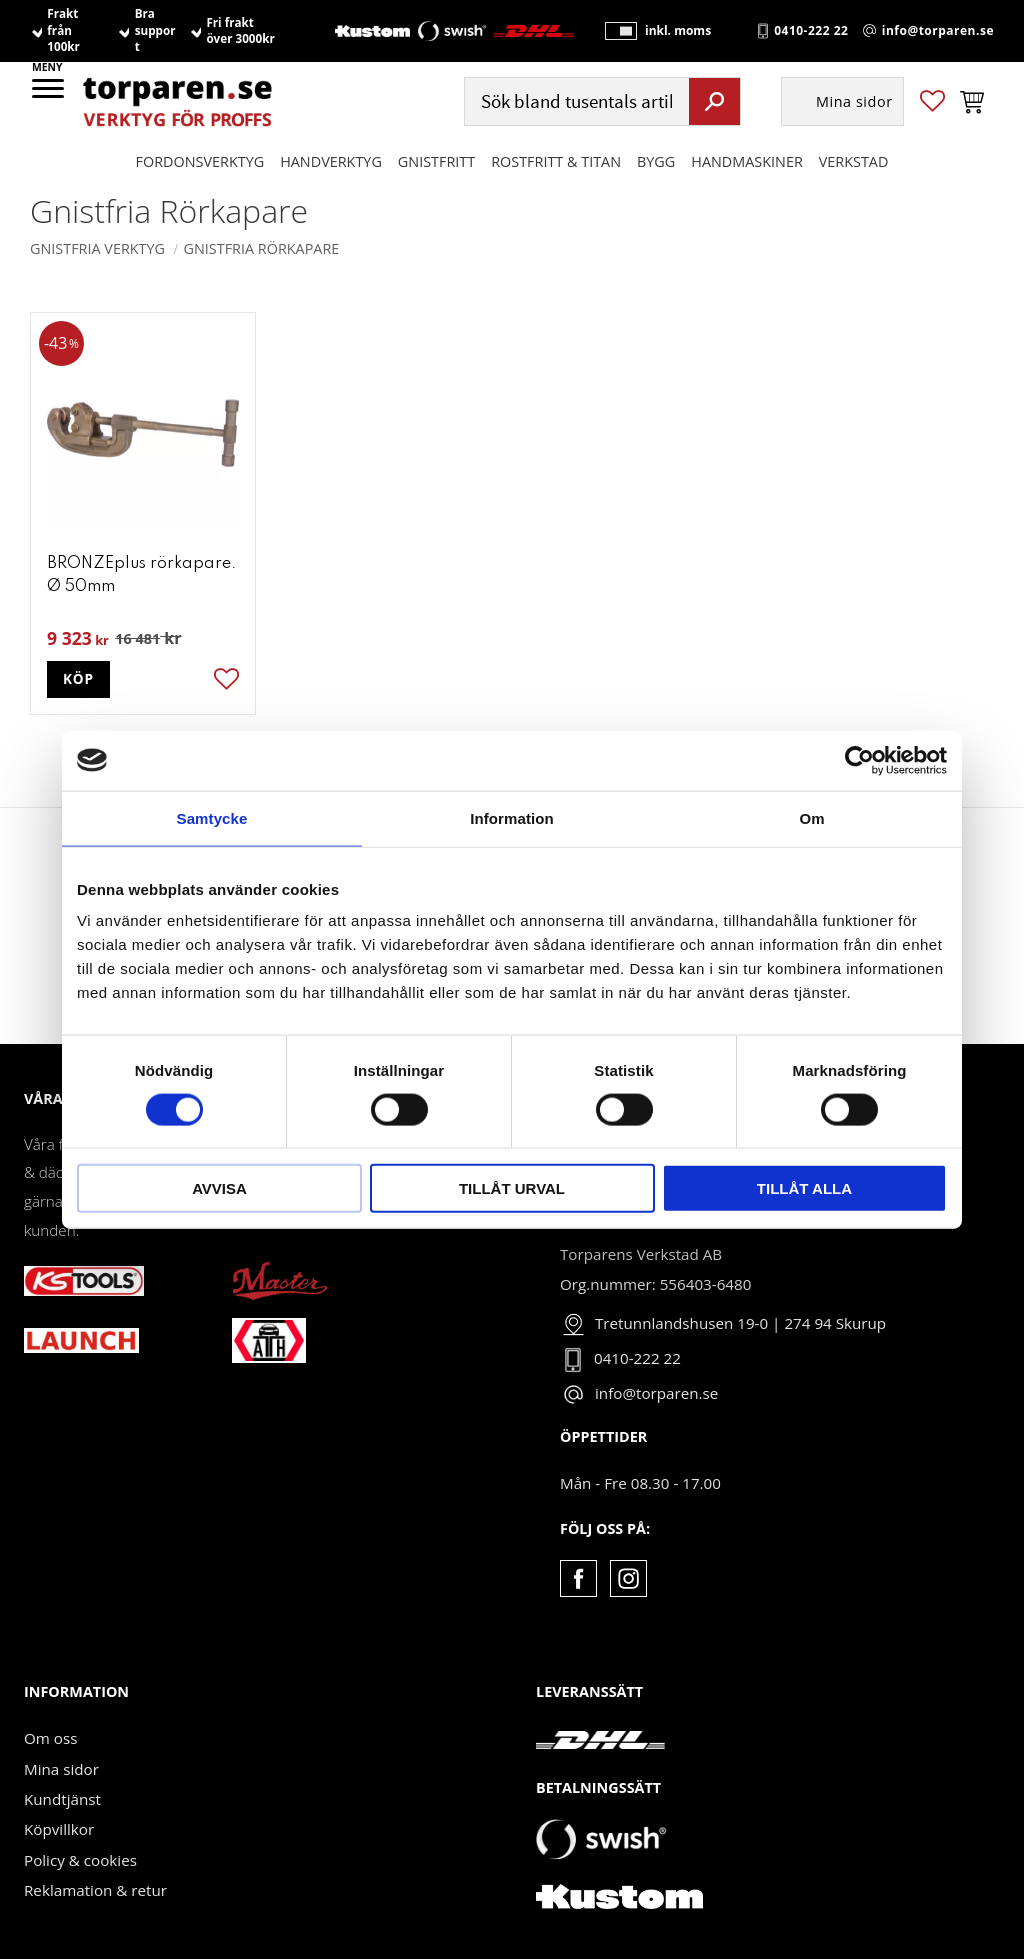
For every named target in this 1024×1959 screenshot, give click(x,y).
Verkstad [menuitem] (854, 161)
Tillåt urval (512, 1188)
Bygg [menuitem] (656, 161)
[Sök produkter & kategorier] (574, 101)
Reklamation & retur (95, 1890)
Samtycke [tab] (212, 817)
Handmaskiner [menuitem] (746, 161)
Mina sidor (61, 1769)
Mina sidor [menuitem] (854, 101)
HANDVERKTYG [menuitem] (331, 161)
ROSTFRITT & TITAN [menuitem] (556, 161)
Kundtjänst (62, 1799)
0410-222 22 (811, 31)
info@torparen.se (938, 31)
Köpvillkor (59, 1829)
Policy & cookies (80, 1860)
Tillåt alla (804, 1188)
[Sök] (714, 101)
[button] (49, 95)
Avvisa (219, 1188)
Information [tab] (512, 817)
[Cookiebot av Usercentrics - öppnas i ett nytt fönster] (859, 760)
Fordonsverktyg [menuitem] (200, 161)
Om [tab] (811, 817)
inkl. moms (678, 30)
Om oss (50, 1738)
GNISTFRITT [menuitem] (436, 161)
